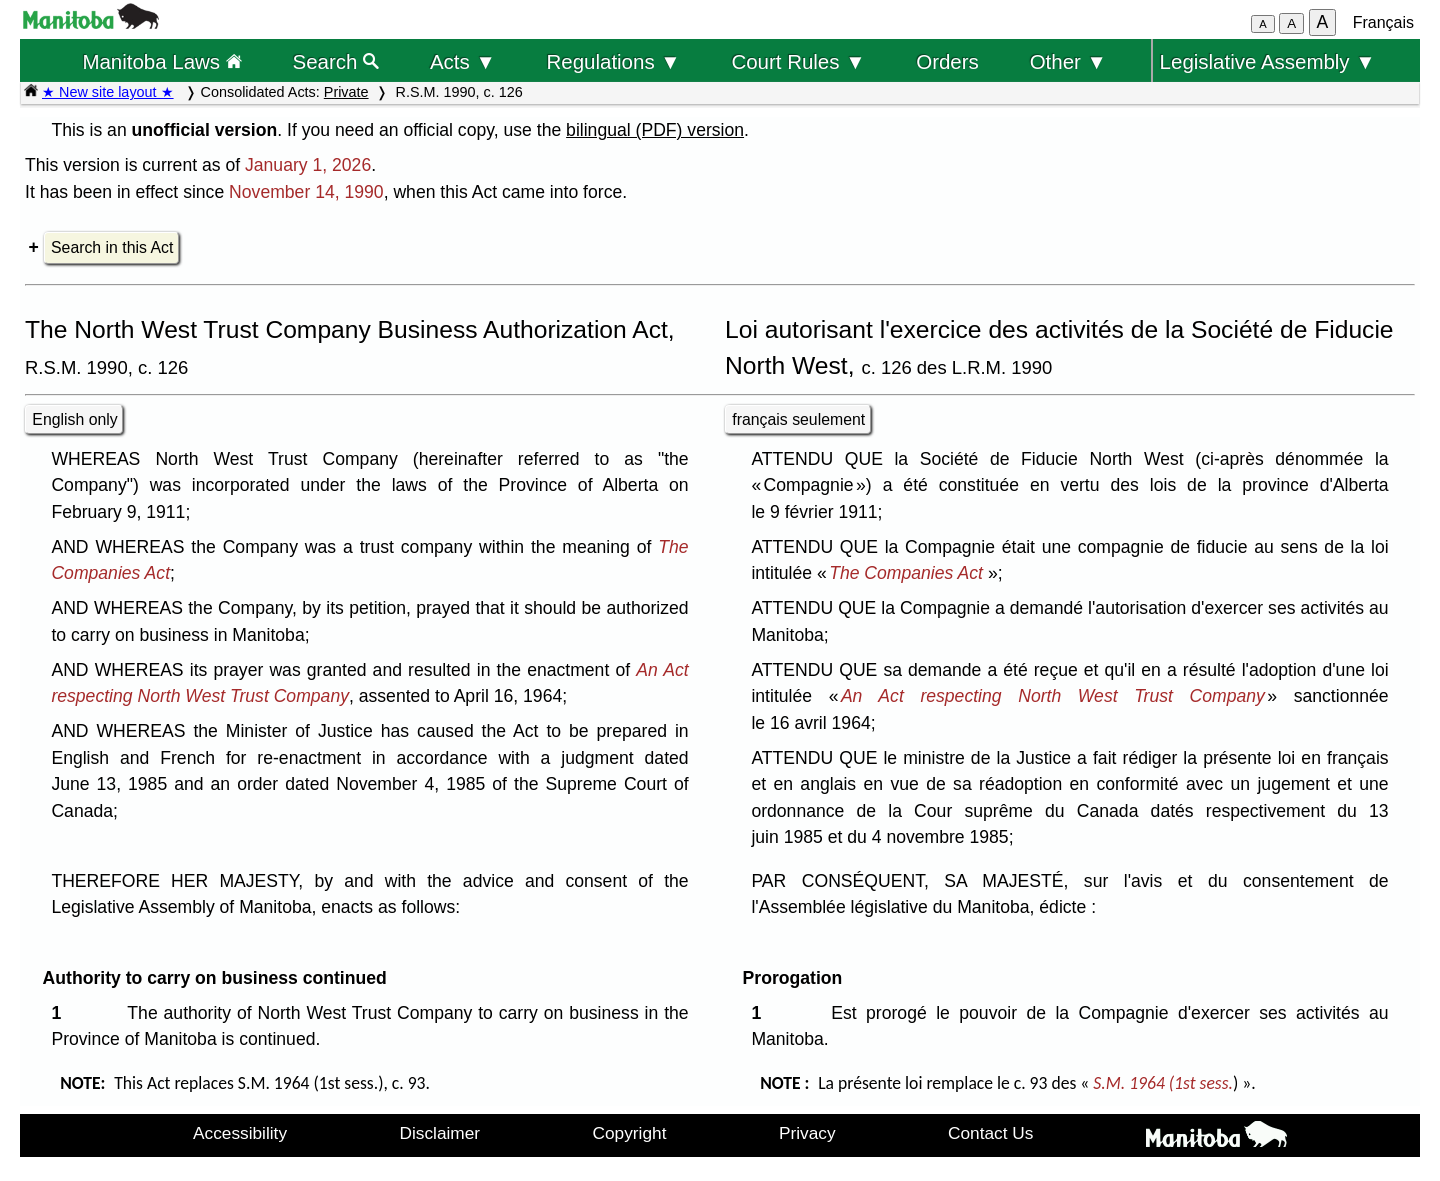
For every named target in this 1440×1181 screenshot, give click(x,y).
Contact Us (990, 1133)
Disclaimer (440, 1133)
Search (336, 61)
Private (346, 92)
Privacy (807, 1133)
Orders (947, 61)
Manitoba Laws (161, 61)
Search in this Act (112, 247)
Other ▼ (1068, 61)
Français (1383, 22)
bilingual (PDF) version (655, 130)
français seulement (798, 419)
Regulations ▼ (614, 61)
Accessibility (240, 1133)
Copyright (630, 1133)
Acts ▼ (463, 61)
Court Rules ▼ (798, 61)
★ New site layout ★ (108, 92)
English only (74, 419)
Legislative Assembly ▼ (1268, 61)
